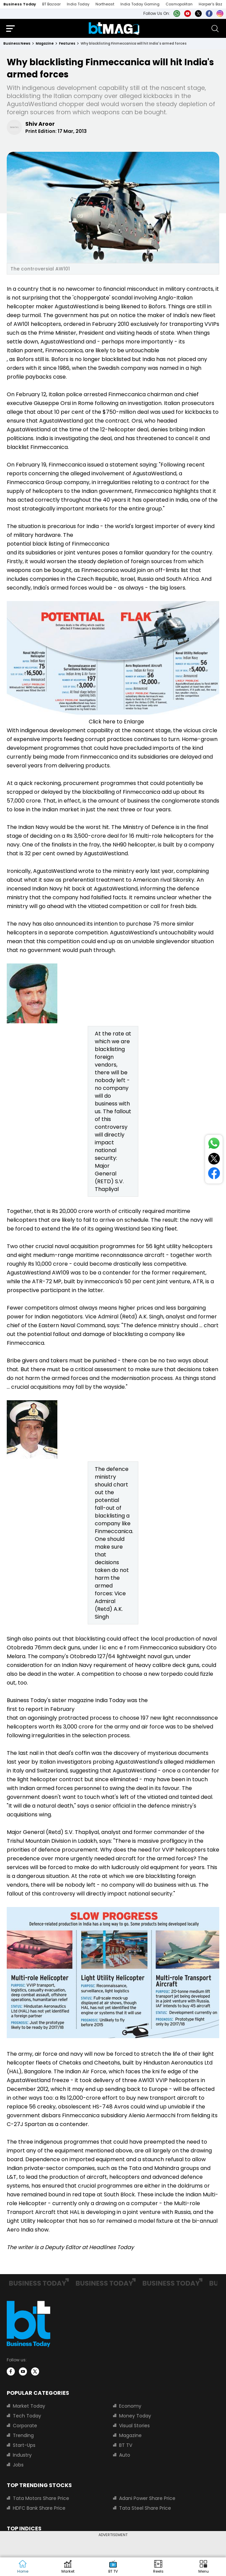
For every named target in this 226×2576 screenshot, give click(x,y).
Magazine (130, 2435)
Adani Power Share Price (147, 2498)
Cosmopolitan (179, 4)
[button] (203, 2567)
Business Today (19, 4)
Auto (124, 2455)
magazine (45, 43)
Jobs (18, 2464)
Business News (16, 43)
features (67, 43)
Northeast (104, 4)
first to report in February (41, 1709)
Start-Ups (24, 2445)
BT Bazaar (51, 4)
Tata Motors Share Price (41, 2498)
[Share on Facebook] (214, 1174)
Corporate (25, 2425)
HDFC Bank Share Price (39, 2508)
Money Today (135, 2415)
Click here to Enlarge (116, 721)
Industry (22, 2455)
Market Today (29, 2406)
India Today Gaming (140, 4)
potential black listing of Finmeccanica (58, 544)
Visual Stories (134, 2425)
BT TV (125, 2445)
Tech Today (27, 2415)
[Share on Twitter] (214, 1160)
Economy (130, 2406)
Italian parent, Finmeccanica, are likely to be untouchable (83, 350)
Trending (23, 2435)
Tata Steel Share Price (145, 2508)
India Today (78, 4)
